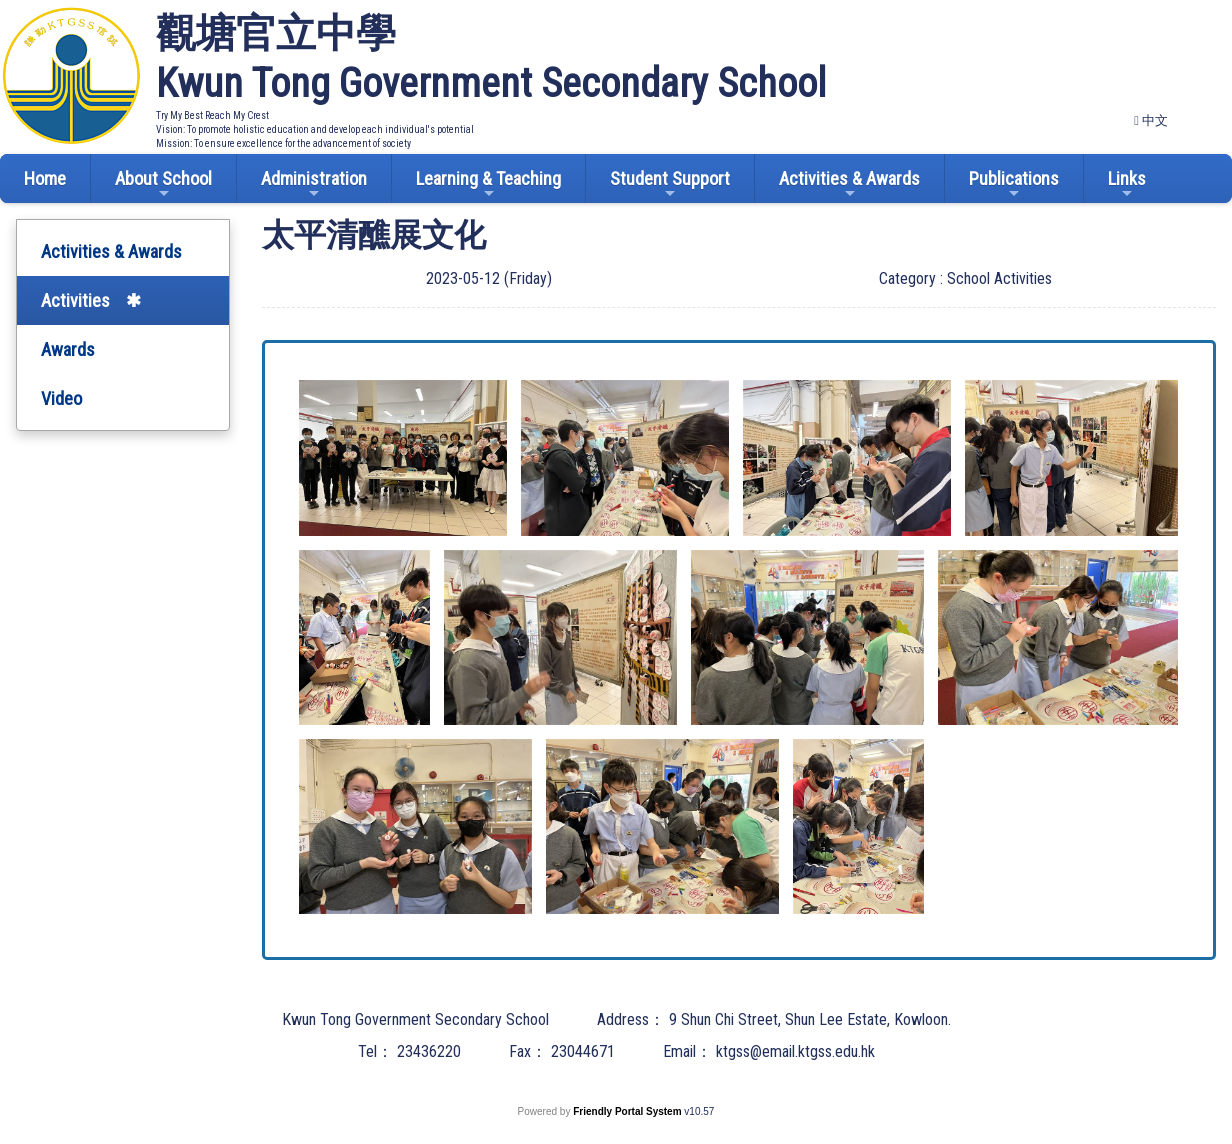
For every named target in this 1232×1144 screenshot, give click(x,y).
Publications (1014, 184)
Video (61, 398)
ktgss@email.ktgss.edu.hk (795, 1051)
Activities (75, 300)
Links (1127, 184)
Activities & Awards (849, 184)
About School (163, 184)
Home (45, 178)
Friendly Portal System (628, 1111)
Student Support (670, 184)
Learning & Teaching (488, 184)
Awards (68, 349)
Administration (314, 184)
